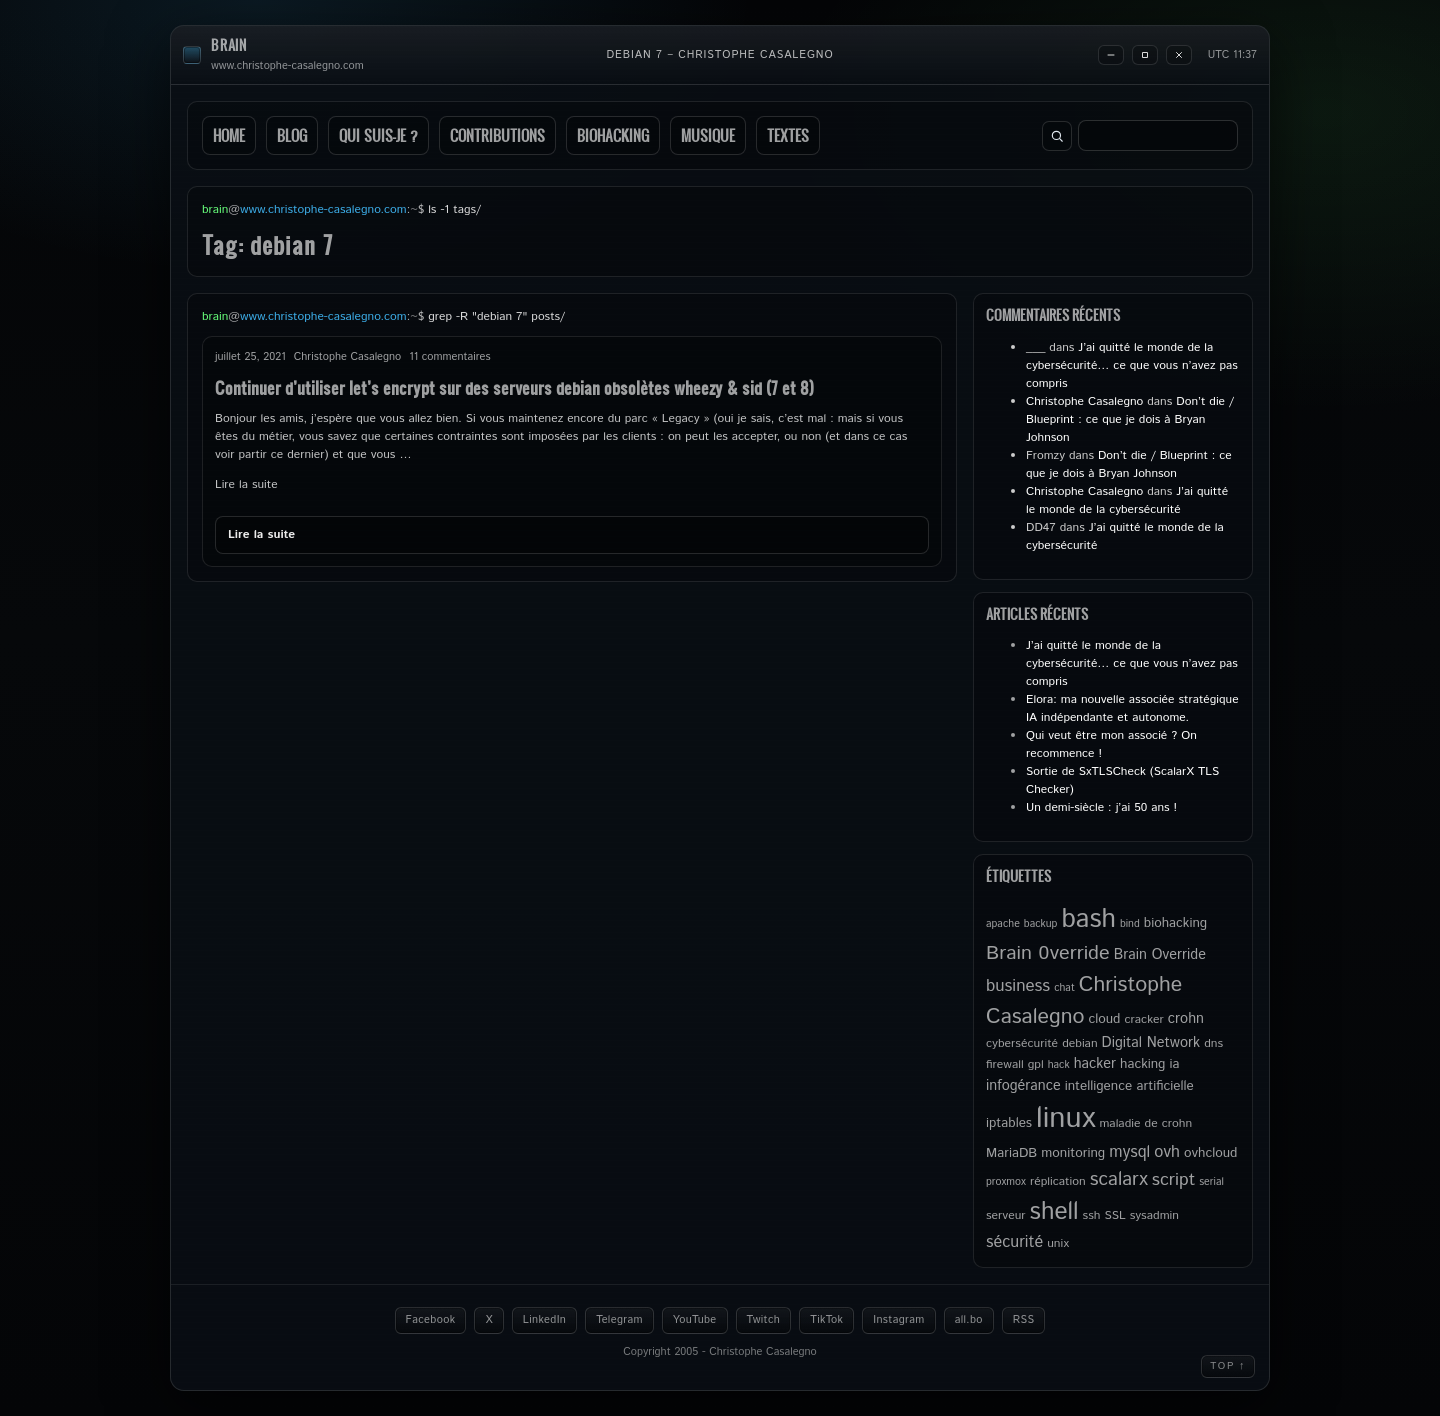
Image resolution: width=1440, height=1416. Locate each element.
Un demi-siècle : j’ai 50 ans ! (1101, 807)
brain (229, 45)
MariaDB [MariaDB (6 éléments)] (1011, 1153)
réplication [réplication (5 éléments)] (1058, 1181)
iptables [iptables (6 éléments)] (1009, 1123)
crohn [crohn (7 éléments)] (1186, 1019)
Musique (708, 135)
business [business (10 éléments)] (1018, 986)
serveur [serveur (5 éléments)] (1006, 1215)
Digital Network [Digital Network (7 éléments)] (1151, 1043)
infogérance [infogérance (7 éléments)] (1023, 1086)
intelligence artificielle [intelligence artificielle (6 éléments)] (1129, 1086)
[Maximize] (1145, 55)
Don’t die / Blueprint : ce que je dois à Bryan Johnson (1130, 419)
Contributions (497, 135)
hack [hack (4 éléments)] (1059, 1065)
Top (1228, 1366)
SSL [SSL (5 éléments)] (1114, 1215)
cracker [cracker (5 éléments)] (1143, 1019)
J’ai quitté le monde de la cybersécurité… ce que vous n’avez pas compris (1132, 365)
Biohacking (613, 135)
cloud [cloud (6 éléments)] (1104, 1019)
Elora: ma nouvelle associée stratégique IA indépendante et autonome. (1132, 708)
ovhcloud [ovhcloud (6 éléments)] (1210, 1153)
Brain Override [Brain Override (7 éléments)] (1160, 955)
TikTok (826, 1320)
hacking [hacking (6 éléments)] (1142, 1064)
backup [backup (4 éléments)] (1041, 924)
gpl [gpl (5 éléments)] (1036, 1064)
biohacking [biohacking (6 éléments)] (1175, 923)
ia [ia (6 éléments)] (1174, 1064)
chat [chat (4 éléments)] (1064, 988)
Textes (788, 135)
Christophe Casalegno (1084, 401)
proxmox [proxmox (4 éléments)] (1006, 1182)
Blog (292, 135)
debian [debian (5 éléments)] (1079, 1043)
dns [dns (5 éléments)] (1213, 1043)
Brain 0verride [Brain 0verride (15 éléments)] (1048, 953)
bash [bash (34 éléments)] (1088, 919)
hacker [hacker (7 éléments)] (1095, 1064)
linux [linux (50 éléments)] (1065, 1118)
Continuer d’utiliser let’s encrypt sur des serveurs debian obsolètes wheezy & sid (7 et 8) (514, 387)
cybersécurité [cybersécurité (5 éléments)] (1022, 1043)
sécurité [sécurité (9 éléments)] (1014, 1242)
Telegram (619, 1320)
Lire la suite (246, 484)
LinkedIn (544, 1320)
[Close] (1179, 55)
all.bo (969, 1320)
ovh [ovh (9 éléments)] (1167, 1152)
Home (229, 135)
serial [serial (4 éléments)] (1211, 1182)
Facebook (431, 1320)
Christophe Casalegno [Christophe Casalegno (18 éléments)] (1084, 1000)
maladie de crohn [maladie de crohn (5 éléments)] (1145, 1123)
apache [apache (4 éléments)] (1003, 924)
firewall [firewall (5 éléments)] (1005, 1064)
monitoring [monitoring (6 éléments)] (1073, 1153)
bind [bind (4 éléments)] (1130, 924)
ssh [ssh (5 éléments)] (1092, 1215)
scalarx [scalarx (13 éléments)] (1119, 1179)
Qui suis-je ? (378, 135)
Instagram (898, 1320)
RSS (1024, 1320)
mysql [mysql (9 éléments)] (1129, 1152)
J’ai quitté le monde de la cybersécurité (1127, 500)
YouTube (695, 1320)
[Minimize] (1111, 55)
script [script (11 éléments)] (1173, 1180)
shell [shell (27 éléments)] (1054, 1212)
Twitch (764, 1320)
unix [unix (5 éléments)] (1058, 1243)
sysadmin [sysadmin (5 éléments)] (1154, 1215)
